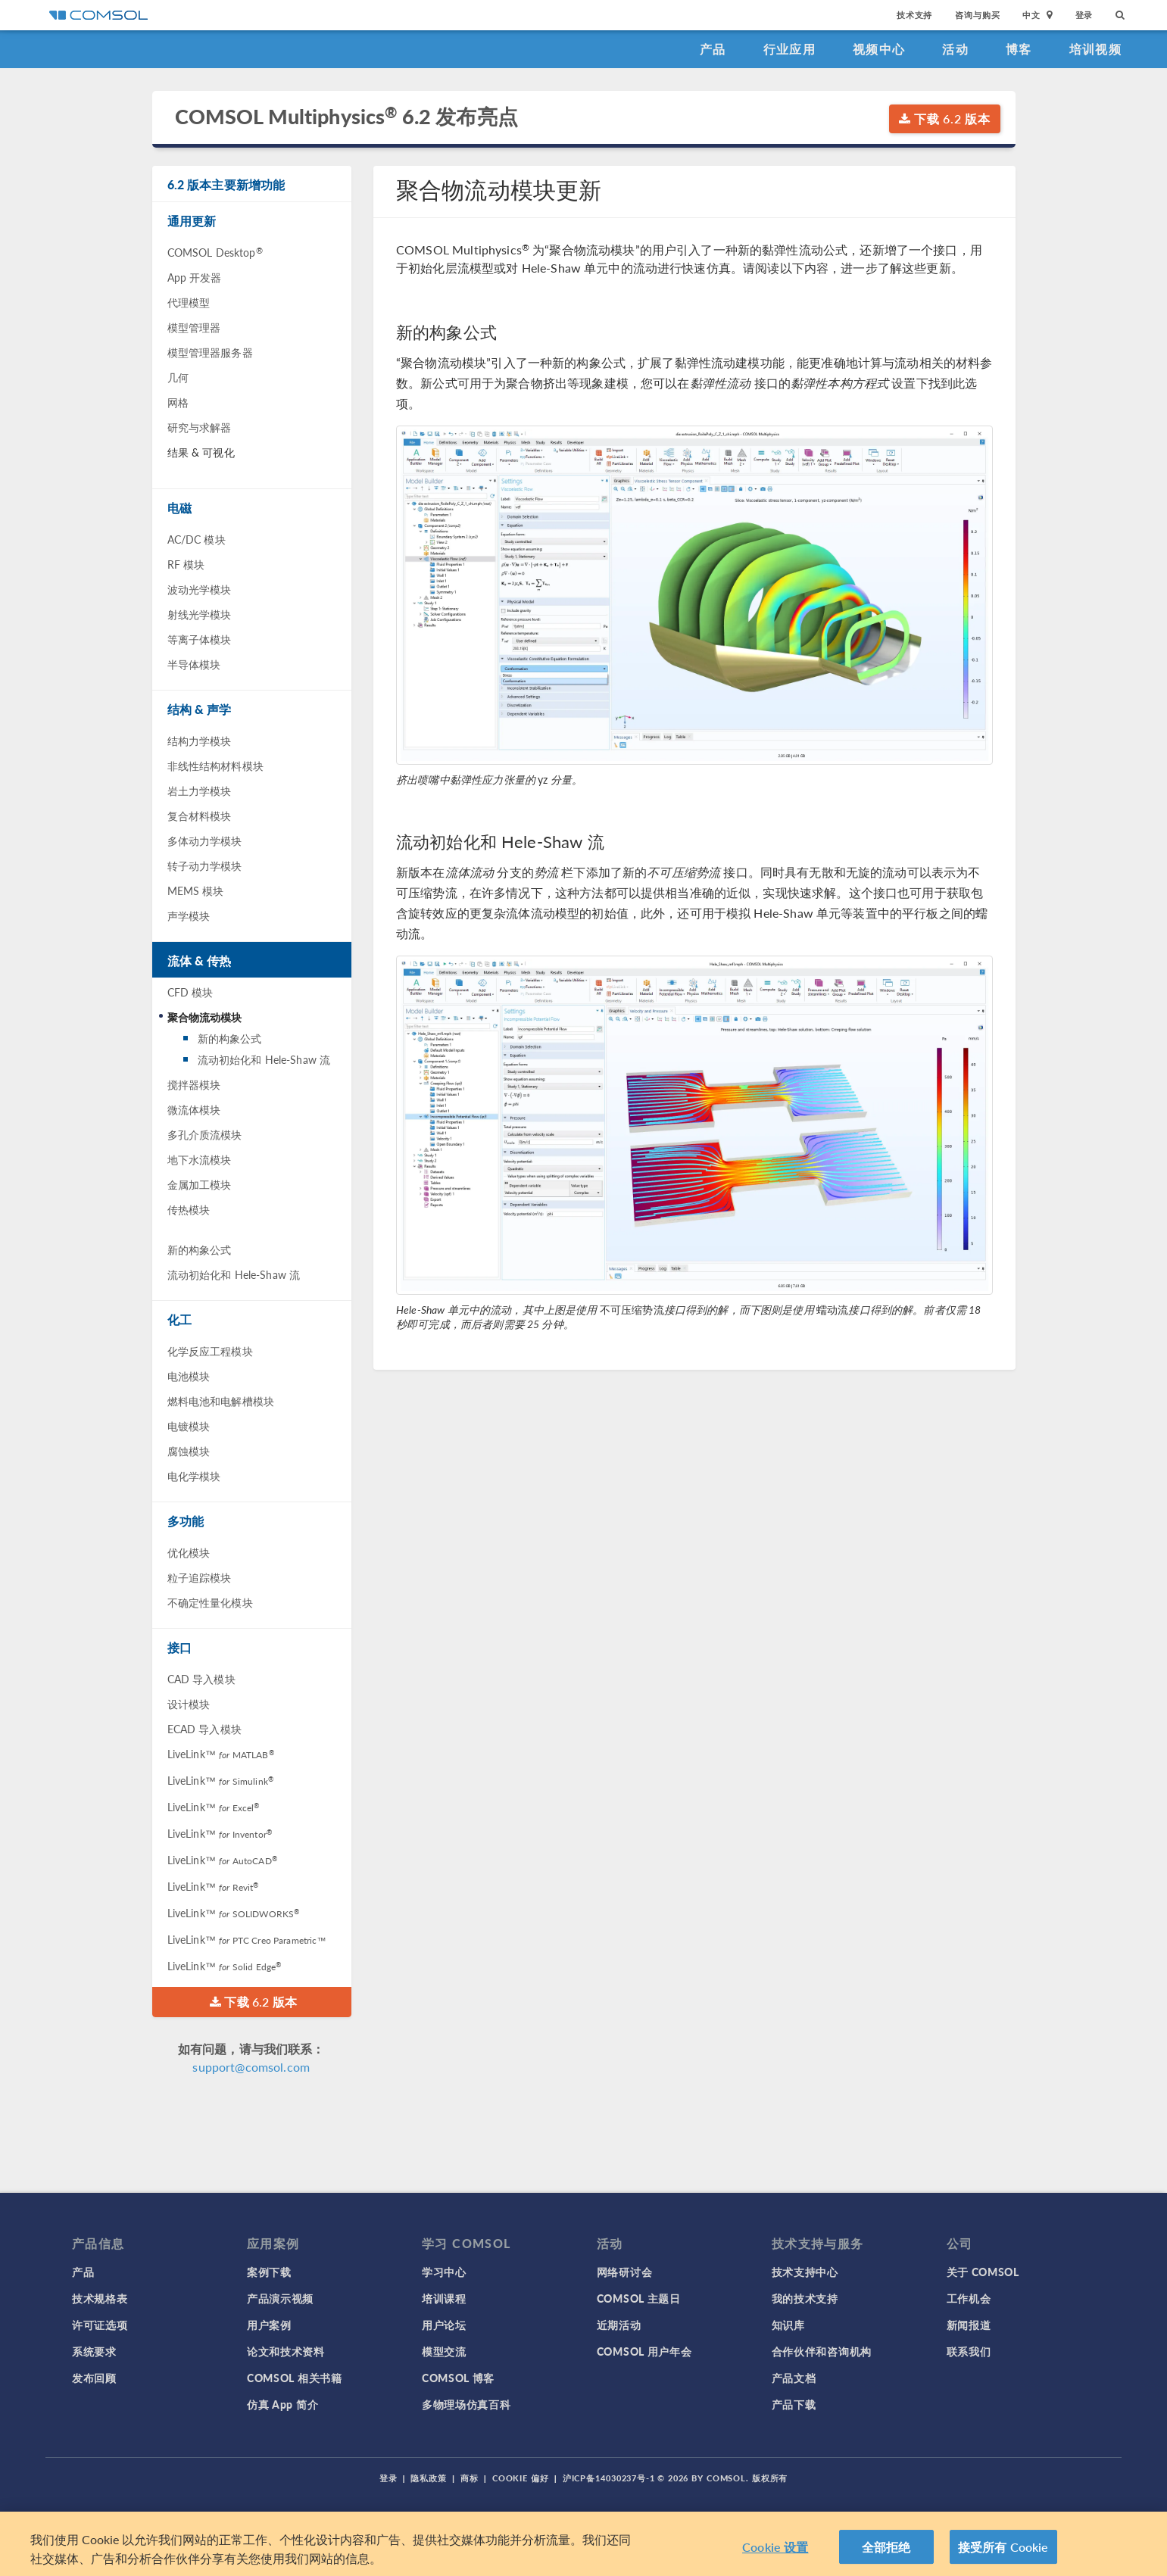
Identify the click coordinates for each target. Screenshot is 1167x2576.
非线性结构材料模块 (215, 765)
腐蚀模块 (189, 1450)
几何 (178, 377)
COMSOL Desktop (215, 252)
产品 (713, 49)
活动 (955, 49)
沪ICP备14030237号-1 (609, 2478)
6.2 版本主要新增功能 (226, 184)
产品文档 (794, 2377)
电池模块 (189, 1375)
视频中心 (879, 49)
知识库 (788, 2324)
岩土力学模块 (199, 790)
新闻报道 (969, 2324)
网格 (178, 402)
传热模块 (189, 1209)
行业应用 (789, 49)
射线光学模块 (199, 614)
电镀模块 (189, 1425)
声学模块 (189, 915)
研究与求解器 (199, 427)
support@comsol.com (251, 2066)
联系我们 (969, 2351)
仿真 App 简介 (282, 2404)
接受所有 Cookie (1003, 2558)
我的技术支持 (805, 2298)
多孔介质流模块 (204, 1134)
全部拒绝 (886, 2558)
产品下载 (794, 2404)
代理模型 (189, 302)
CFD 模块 (190, 992)
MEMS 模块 (195, 890)
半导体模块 (194, 664)
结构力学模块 (199, 740)
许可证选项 (100, 2324)
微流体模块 (194, 1109)
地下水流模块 (199, 1159)
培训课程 (444, 2298)
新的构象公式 (230, 1038)
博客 (1019, 49)
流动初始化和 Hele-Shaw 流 (264, 1059)
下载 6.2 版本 (945, 118)
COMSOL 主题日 (639, 2298)
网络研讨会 (625, 2271)
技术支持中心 (805, 2271)
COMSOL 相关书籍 (294, 2377)
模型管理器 (194, 327)
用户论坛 (444, 2324)
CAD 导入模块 (201, 1678)
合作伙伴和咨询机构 (822, 2351)
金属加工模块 (199, 1184)
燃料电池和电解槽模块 (221, 1400)
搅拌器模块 (194, 1084)
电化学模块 (194, 1475)
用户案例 (269, 2324)
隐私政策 (428, 2478)
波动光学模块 (199, 589)
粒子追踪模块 (199, 1577)
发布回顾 (94, 2377)
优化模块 (189, 1552)
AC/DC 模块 (196, 539)
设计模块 (189, 1703)
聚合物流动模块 (204, 1016)
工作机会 (969, 2298)
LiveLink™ (220, 1753)
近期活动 (619, 2324)
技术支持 (914, 14)
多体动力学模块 (204, 840)
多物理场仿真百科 (466, 2404)
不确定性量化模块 (210, 1602)
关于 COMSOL (983, 2271)
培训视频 (1095, 49)
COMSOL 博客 (458, 2377)
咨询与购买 (977, 14)
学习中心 (444, 2271)
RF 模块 (186, 564)
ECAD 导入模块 (204, 1728)
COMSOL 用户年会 (644, 2351)
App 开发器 (194, 277)
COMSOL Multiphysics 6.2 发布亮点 (346, 116)
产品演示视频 (280, 2298)
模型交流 (444, 2351)
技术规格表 (100, 2298)
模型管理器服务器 (210, 352)
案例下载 (269, 2271)
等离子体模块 (199, 639)
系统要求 (94, 2351)
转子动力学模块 (204, 865)
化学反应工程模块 (210, 1350)
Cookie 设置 (775, 2558)
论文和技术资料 (286, 2351)
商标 (469, 2478)
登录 (1084, 14)
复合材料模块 (199, 815)
